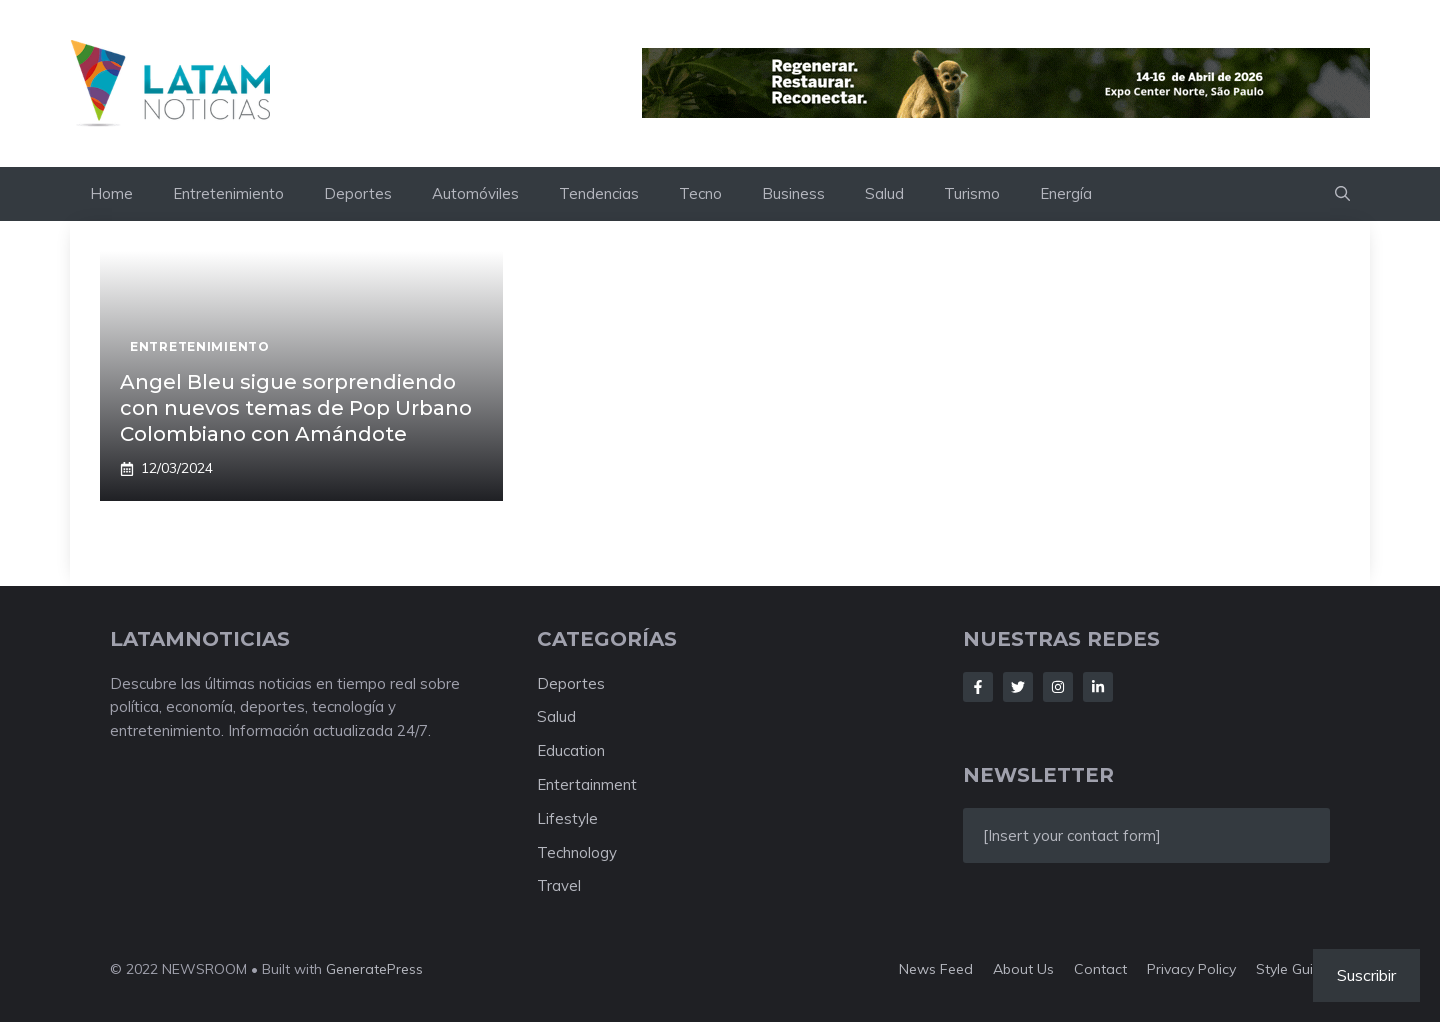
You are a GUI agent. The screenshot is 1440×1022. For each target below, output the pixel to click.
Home (111, 193)
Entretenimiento (228, 193)
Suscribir (1366, 975)
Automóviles (475, 193)
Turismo (972, 193)
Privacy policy (1191, 969)
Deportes (358, 193)
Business (793, 193)
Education (571, 750)
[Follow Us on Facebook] (978, 687)
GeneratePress (374, 969)
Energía (1066, 193)
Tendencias (599, 193)
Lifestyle (567, 818)
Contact (1100, 969)
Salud (884, 193)
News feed (936, 969)
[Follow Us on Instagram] (1058, 687)
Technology (577, 852)
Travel (559, 885)
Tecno (700, 193)
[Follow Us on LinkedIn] (1098, 687)
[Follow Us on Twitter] (1018, 687)
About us (1023, 969)
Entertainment (587, 784)
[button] (1342, 194)
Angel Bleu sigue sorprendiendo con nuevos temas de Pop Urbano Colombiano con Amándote (296, 408)
